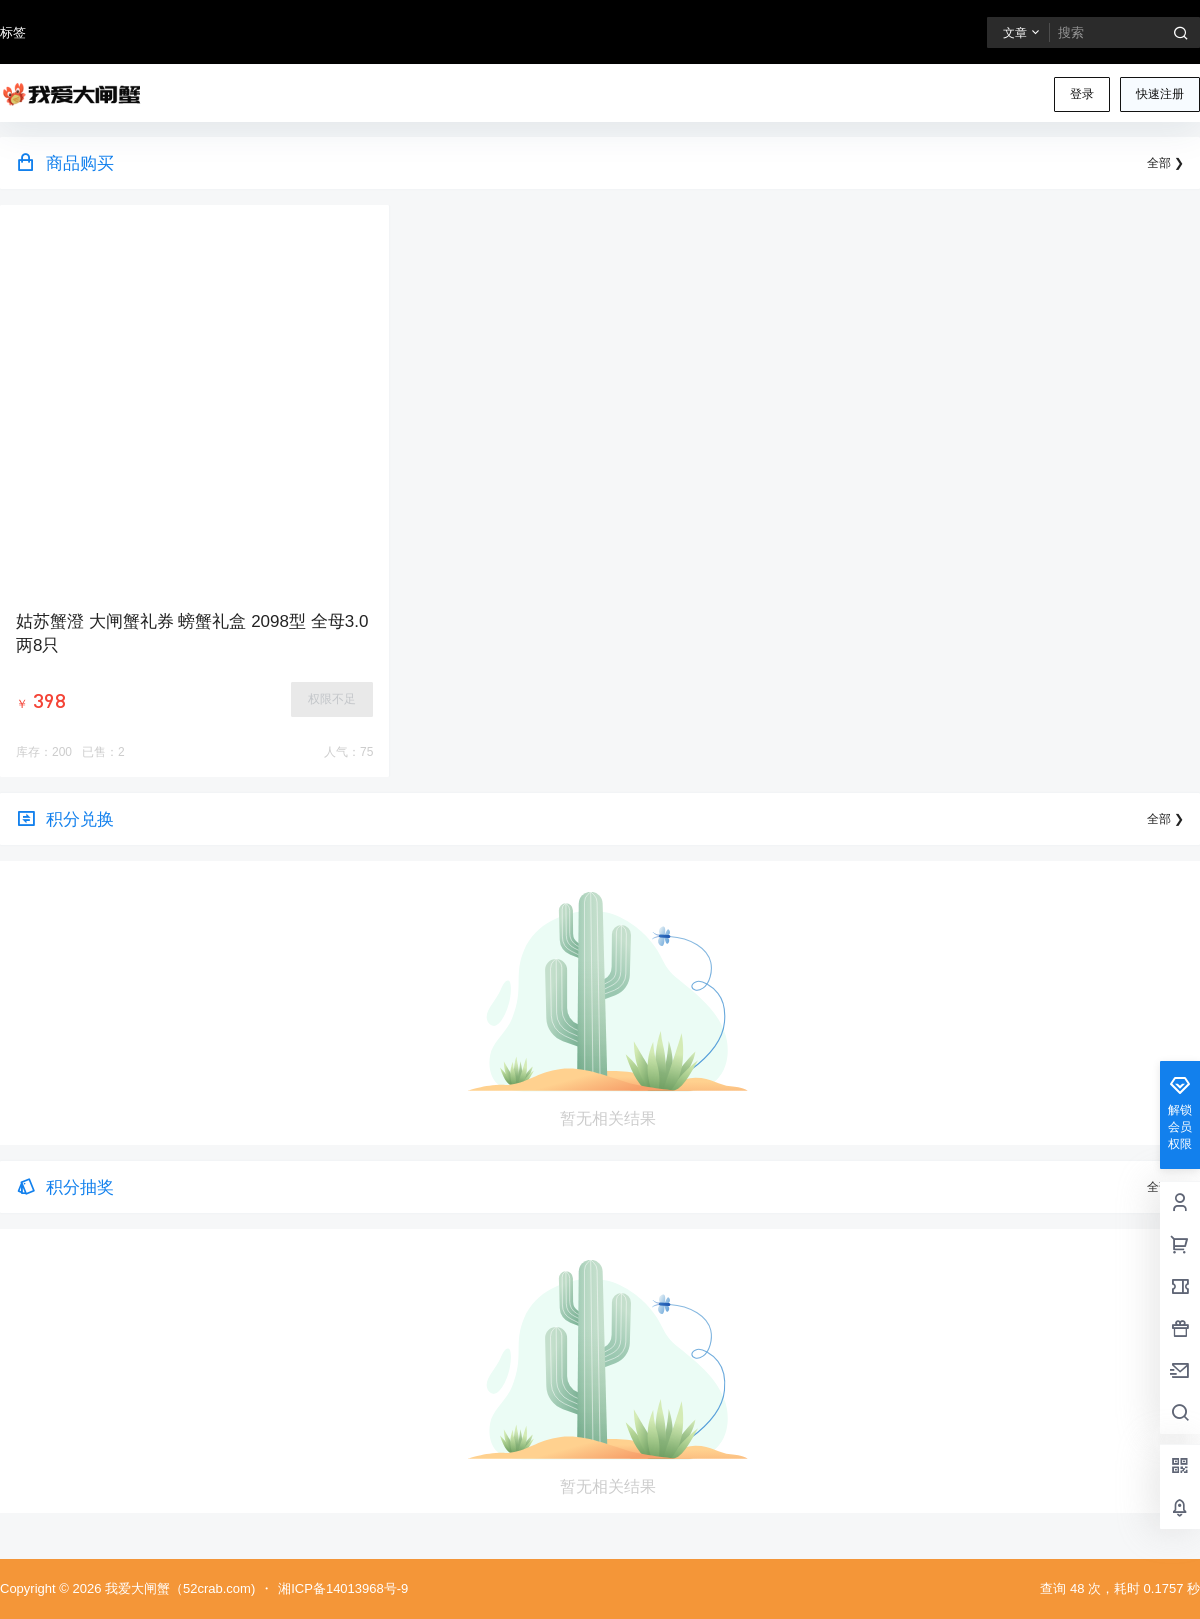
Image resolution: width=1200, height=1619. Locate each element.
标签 (13, 32)
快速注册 (1160, 94)
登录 (1082, 94)
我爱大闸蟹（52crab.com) (178, 1588)
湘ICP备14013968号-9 (343, 1588)
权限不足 (332, 699)
